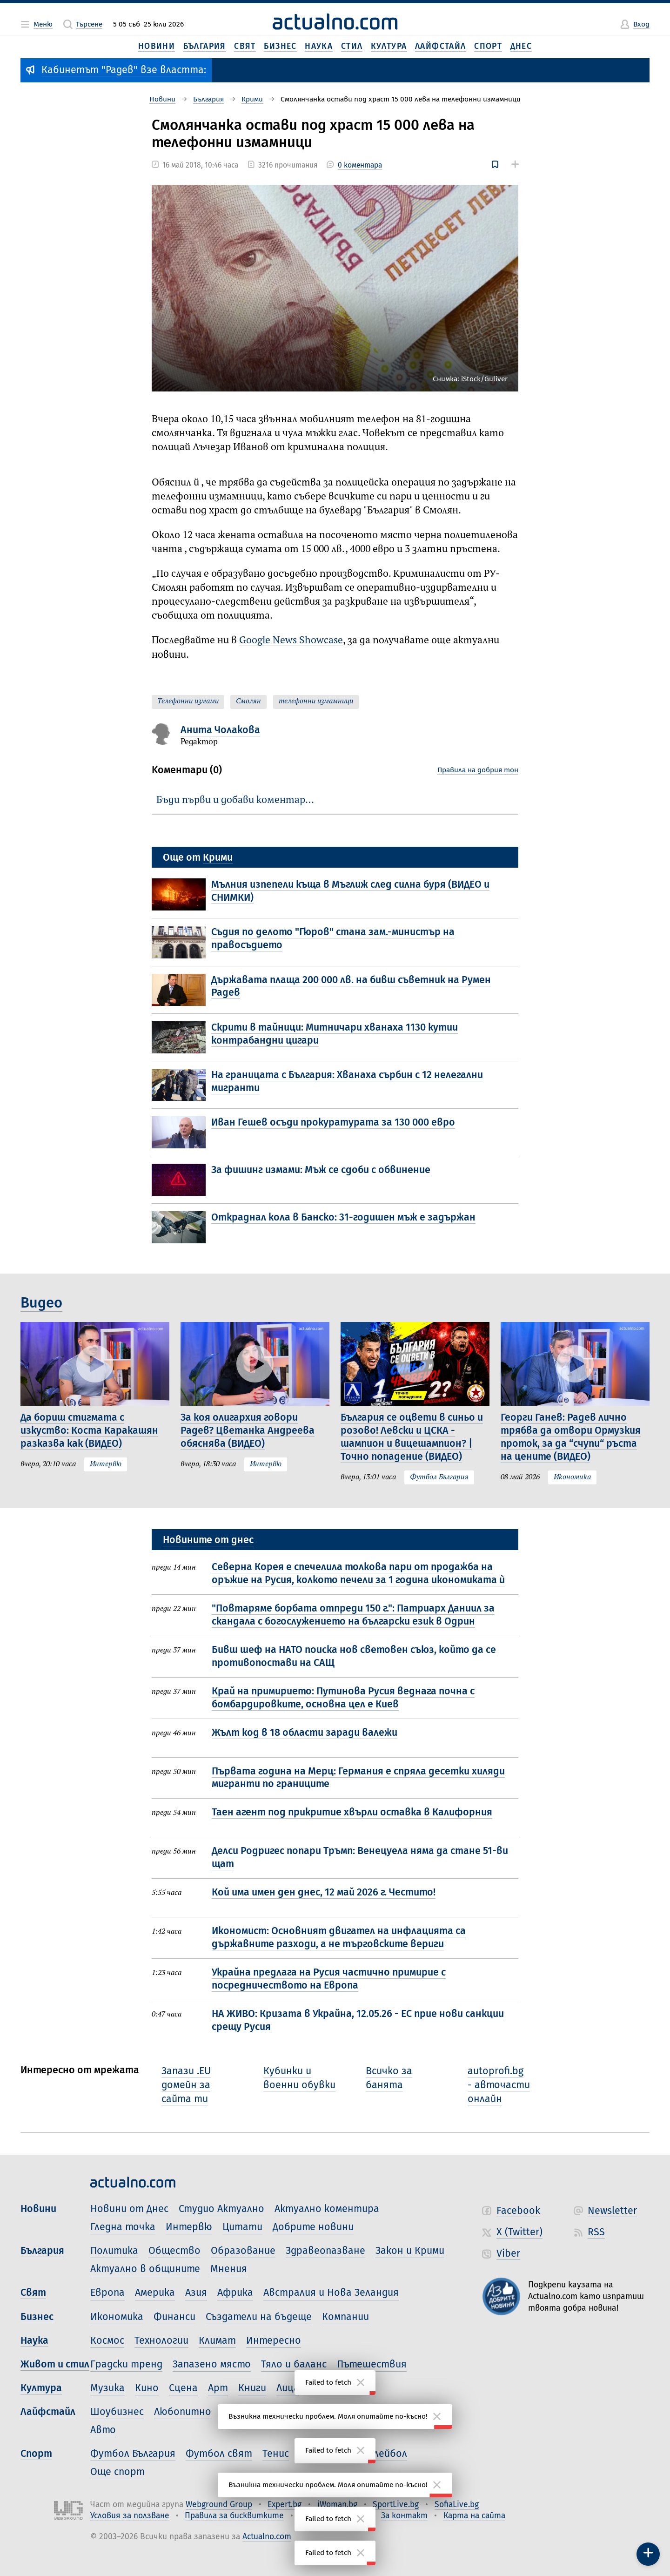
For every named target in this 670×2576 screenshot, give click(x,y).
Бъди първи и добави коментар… (235, 800)
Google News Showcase (291, 640)
